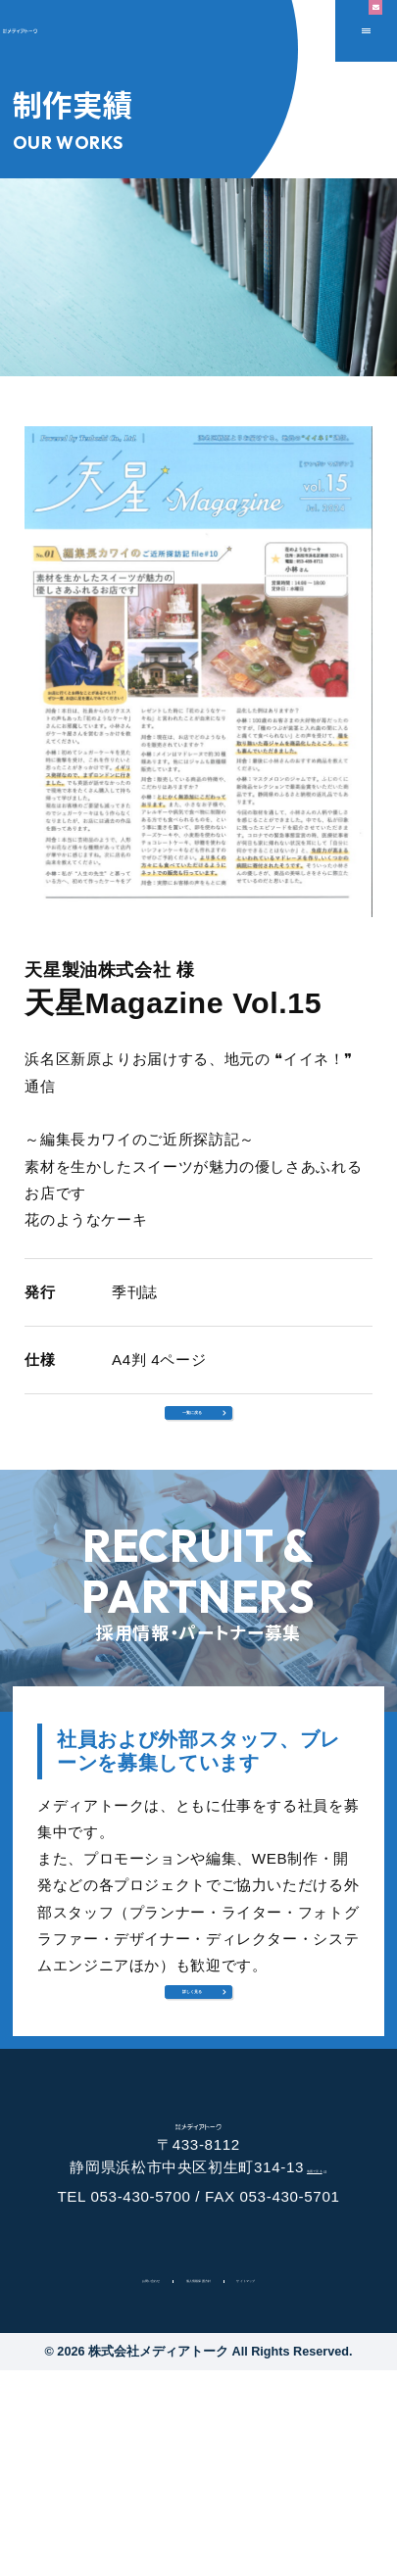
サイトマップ (317, 2482)
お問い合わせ (79, 2482)
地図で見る (321, 2364)
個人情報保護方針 (198, 2482)
